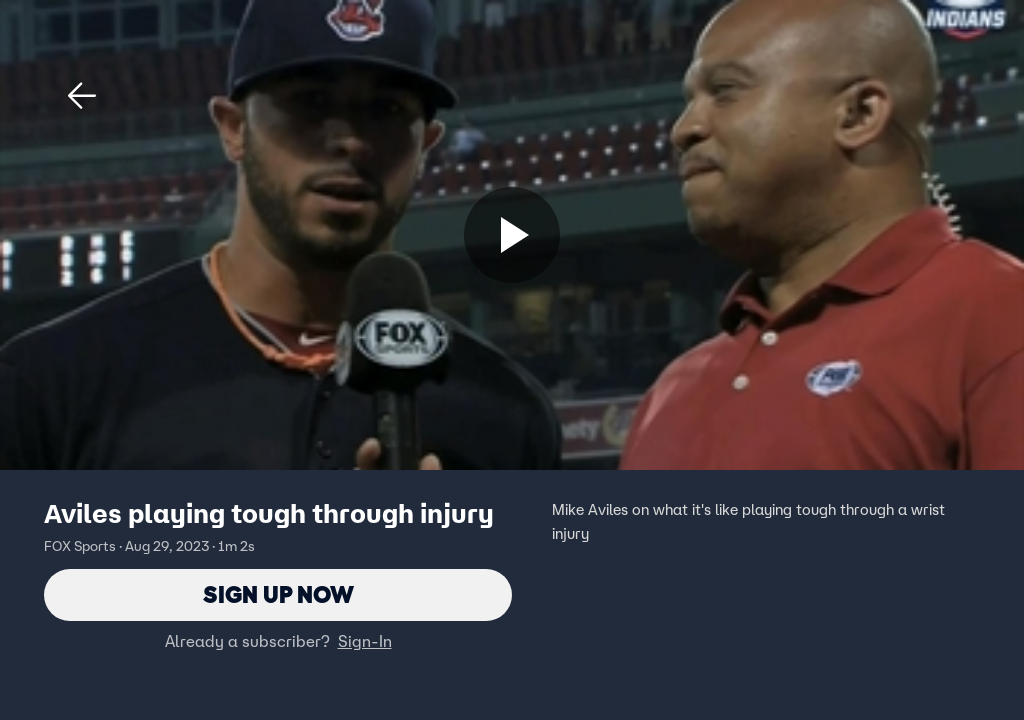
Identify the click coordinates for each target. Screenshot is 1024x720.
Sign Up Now (278, 594)
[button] (82, 96)
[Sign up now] (512, 235)
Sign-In (365, 641)
